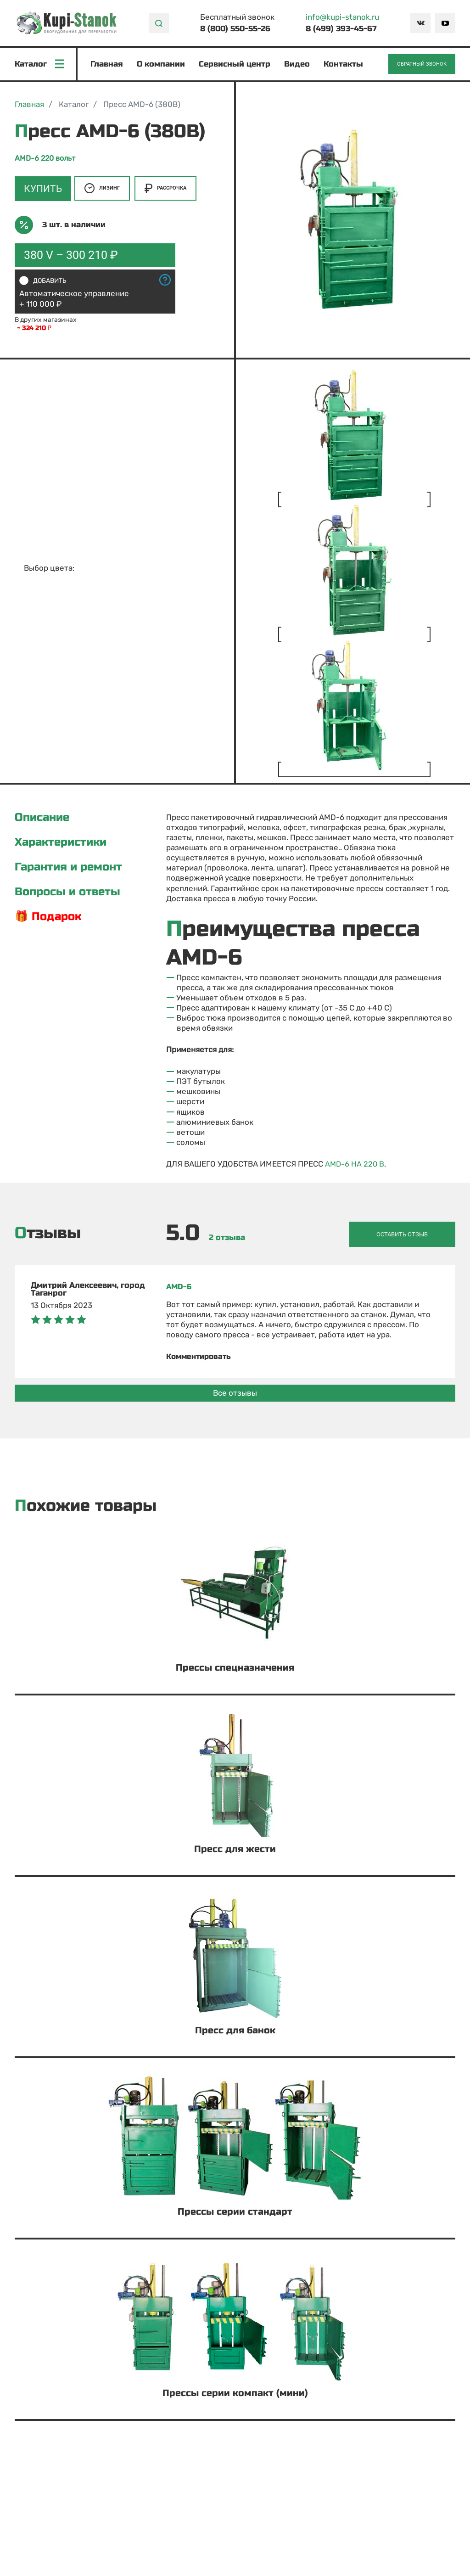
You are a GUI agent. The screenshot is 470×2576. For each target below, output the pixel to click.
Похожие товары (86, 1505)
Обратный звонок (422, 65)
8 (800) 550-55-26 (235, 29)
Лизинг (101, 190)
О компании (162, 65)
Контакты (344, 65)
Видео (298, 65)
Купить (42, 189)
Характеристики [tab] (60, 843)
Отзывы (48, 1234)
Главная (107, 65)
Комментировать (200, 1355)
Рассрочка (165, 189)
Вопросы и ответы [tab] (67, 893)
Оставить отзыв (410, 1233)
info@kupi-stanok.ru (342, 17)
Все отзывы (235, 1392)
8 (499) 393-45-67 (341, 29)
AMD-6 (179, 1286)
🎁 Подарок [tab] (48, 918)
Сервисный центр (235, 65)
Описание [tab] (42, 819)
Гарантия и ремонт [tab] (68, 868)
